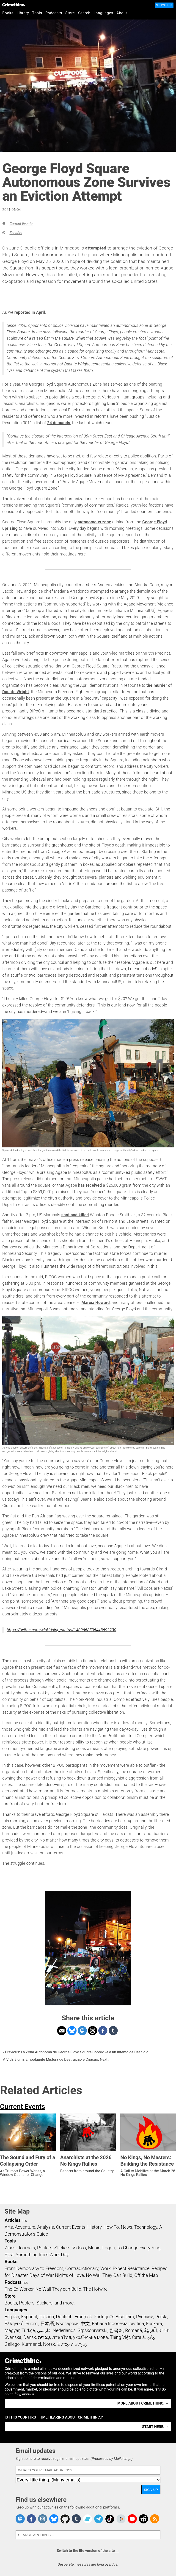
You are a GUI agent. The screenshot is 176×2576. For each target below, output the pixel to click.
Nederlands (64, 2330)
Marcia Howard (95, 1302)
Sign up (151, 2490)
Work (105, 2268)
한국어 (116, 2330)
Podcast (13, 2282)
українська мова (90, 2337)
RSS (24, 2221)
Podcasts (53, 13)
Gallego (12, 2344)
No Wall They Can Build (109, 2275)
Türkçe (28, 2330)
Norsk (49, 2344)
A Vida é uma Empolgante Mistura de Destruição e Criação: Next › (56, 2059)
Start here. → (155, 2427)
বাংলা (164, 2330)
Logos (108, 2248)
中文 (85, 2323)
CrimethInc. (13, 4)
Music (94, 2248)
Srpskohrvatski (92, 2330)
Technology (145, 2227)
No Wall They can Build (58, 2289)
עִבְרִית (44, 2337)
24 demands (58, 422)
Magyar (12, 2330)
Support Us (164, 5)
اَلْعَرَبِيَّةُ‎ (150, 2330)
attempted (95, 248)
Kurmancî (31, 2344)
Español (15, 233)
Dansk (29, 2337)
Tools (37, 13)
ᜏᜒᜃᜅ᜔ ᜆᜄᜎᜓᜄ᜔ (72, 2344)
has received (90, 1185)
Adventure (25, 2227)
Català (138, 2337)
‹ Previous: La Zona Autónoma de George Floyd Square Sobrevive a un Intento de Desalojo (75, 2052)
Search (84, 13)
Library (23, 13)
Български (67, 2323)
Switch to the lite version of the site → (88, 2550)
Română (133, 2330)
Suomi (31, 2323)
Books (8, 13)
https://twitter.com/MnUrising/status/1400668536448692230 (61, 1630)
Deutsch (64, 2316)
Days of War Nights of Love (57, 2275)
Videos (79, 2248)
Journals (26, 2248)
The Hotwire (95, 2289)
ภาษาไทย (61, 2337)
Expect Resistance (131, 2268)
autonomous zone (94, 522)
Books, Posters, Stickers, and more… (41, 2303)
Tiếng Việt (120, 2337)
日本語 (47, 2323)
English (12, 2316)
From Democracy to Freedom (34, 2268)
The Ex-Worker (19, 2289)
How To (111, 2227)
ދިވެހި (150, 2337)
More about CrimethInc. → (143, 2403)
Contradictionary (81, 2268)
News (126, 2227)
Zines (10, 2248)
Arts (9, 2227)
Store (70, 13)
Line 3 (113, 403)
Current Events (21, 223)
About (121, 13)
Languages (103, 13)
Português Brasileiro (114, 2316)
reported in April (29, 312)
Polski (161, 2316)
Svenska (13, 2337)
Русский (144, 2316)
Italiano (46, 2316)
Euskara (154, 2323)
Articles (13, 2220)
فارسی (44, 2330)
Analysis (45, 2227)
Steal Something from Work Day (37, 2254)
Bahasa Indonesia (110, 2323)
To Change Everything (138, 2248)
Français (83, 2316)
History (94, 2227)
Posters (44, 2248)
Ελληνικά (14, 2323)
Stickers (63, 2248)
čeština (136, 2323)
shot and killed (75, 1215)
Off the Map (146, 2275)
